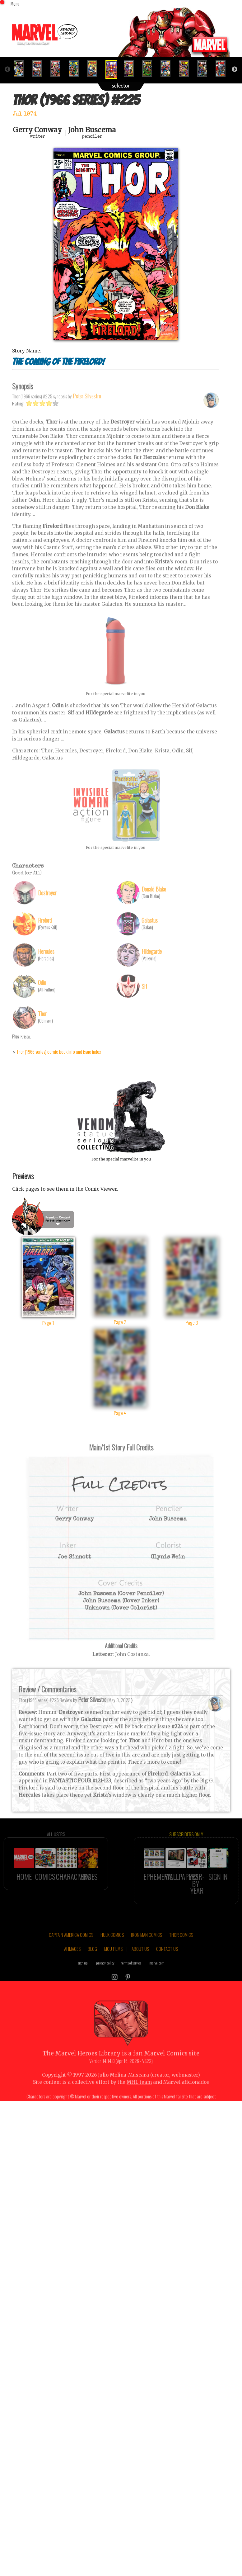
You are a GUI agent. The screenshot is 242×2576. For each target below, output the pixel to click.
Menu (15, 3)
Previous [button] (7, 60)
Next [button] (234, 60)
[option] (21, 59)
